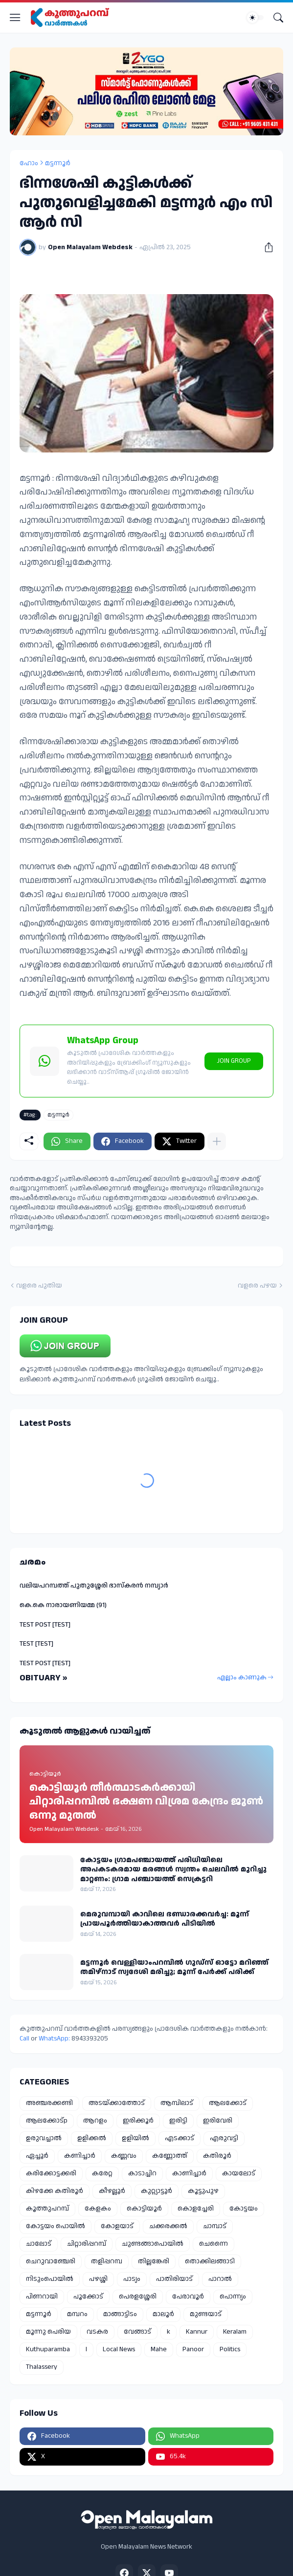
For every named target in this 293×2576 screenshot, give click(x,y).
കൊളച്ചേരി (196, 2208)
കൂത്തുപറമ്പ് (47, 2208)
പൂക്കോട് (88, 2296)
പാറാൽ (220, 2279)
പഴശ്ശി (98, 2279)
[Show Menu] (15, 17)
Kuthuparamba (48, 2349)
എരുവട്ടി (224, 2138)
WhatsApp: (55, 2038)
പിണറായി (42, 2296)
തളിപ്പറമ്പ (106, 2261)
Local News (119, 2349)
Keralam (235, 2332)
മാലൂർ (163, 2314)
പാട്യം (131, 2279)
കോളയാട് (117, 2226)
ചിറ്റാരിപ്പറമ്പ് (86, 2244)
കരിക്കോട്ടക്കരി (51, 2173)
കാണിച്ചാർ (189, 2173)
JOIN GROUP (234, 1061)
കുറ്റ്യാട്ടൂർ (156, 2191)
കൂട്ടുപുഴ (203, 2191)
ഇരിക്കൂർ (138, 2120)
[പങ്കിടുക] (265, 247)
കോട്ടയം (243, 2208)
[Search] (278, 17)
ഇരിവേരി (217, 2120)
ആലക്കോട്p (47, 2120)
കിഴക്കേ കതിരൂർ (54, 2191)
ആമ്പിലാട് (176, 2103)
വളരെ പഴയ (257, 1285)
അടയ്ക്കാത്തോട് (117, 2103)
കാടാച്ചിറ (142, 2173)
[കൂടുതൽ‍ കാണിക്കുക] (216, 1141)
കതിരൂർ (217, 2156)
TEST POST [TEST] (45, 1625)
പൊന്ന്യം (233, 2296)
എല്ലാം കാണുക (242, 1677)
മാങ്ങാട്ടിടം (120, 2314)
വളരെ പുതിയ (39, 1285)
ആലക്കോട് (228, 2103)
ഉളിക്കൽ (91, 2138)
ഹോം (29, 163)
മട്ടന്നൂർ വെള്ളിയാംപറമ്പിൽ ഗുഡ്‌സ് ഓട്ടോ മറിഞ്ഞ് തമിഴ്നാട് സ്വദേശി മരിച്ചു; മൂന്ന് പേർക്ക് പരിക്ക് (174, 1967)
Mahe (159, 2349)
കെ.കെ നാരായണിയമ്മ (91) (63, 1605)
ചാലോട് (38, 2244)
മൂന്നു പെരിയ (48, 2332)
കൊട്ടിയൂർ (144, 2208)
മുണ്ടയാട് (206, 2314)
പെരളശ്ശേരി (138, 2296)
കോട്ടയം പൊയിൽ (55, 2226)
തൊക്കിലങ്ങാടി (210, 2261)
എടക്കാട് (179, 2138)
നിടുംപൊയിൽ (49, 2279)
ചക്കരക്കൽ (168, 2226)
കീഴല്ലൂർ (112, 2191)
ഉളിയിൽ (135, 2138)
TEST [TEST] (36, 1644)
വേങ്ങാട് (137, 2332)
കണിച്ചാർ (79, 2156)
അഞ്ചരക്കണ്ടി (49, 2103)
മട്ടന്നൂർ (57, 163)
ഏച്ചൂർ (37, 2156)
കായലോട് (238, 2173)
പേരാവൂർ (188, 2296)
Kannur (196, 2332)
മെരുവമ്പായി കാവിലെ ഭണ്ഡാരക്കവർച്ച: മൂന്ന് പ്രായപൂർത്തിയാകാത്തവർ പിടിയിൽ (164, 1919)
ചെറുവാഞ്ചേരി (50, 2261)
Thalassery (41, 2367)
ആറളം (95, 2120)
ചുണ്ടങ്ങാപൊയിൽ (152, 2244)
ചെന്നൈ (213, 2244)
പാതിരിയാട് (174, 2279)
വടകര (97, 2332)
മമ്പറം (77, 2314)
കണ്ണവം (123, 2156)
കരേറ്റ (102, 2173)
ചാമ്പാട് (214, 2226)
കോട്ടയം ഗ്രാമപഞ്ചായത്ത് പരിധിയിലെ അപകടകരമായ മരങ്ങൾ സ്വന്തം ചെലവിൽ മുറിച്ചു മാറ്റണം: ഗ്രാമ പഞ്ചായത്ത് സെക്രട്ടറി (173, 1869)
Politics (230, 2349)
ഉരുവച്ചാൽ (44, 2138)
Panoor (193, 2349)
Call (24, 2038)
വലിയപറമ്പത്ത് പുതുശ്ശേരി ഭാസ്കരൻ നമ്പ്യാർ (94, 1585)
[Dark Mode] (255, 17)
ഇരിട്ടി (178, 2120)
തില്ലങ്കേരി (153, 2261)
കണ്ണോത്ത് (169, 2156)
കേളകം (98, 2208)
